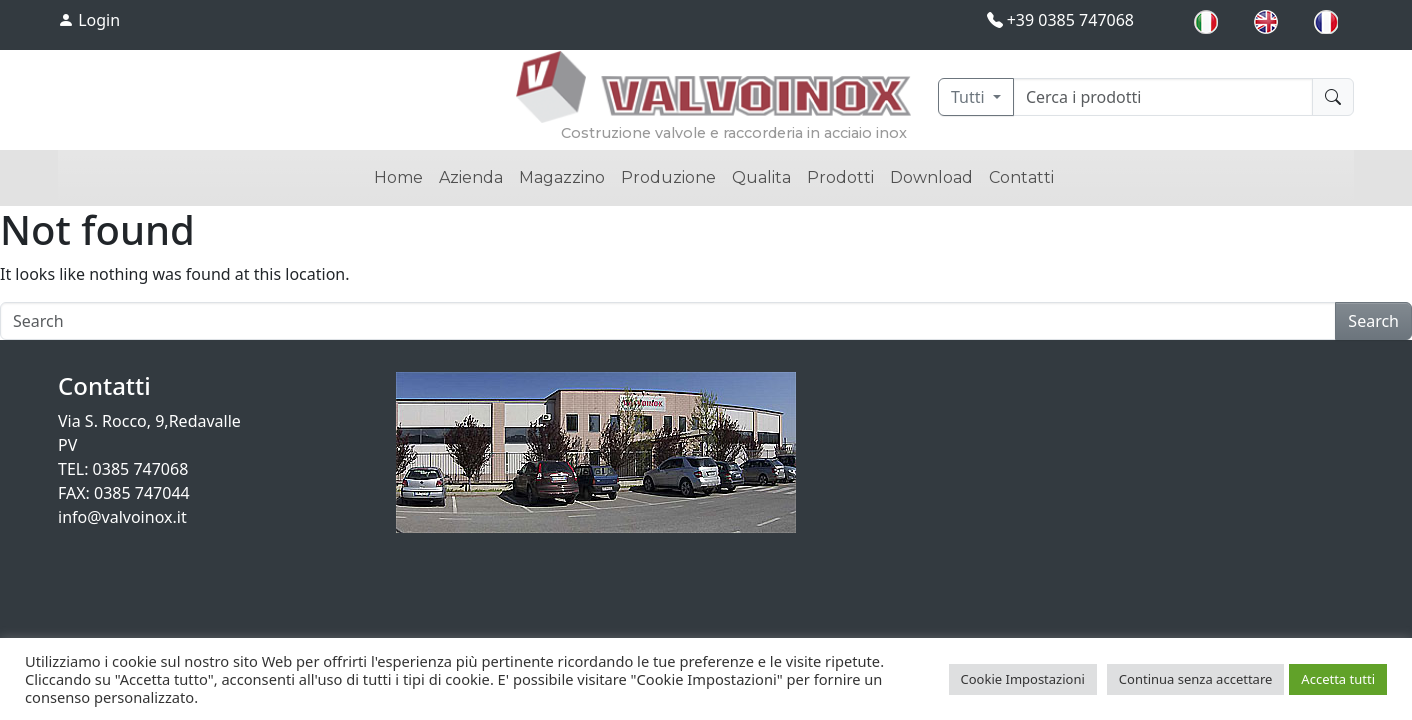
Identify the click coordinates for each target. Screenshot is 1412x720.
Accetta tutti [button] (1338, 679)
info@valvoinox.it (122, 517)
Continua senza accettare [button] (1196, 679)
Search (1373, 321)
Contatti (1021, 177)
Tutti (970, 97)
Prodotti (840, 177)
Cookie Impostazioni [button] (1023, 679)
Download (931, 177)
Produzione (668, 177)
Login (89, 20)
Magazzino (562, 177)
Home (398, 177)
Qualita (761, 177)
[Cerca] (1163, 97)
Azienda (471, 177)
